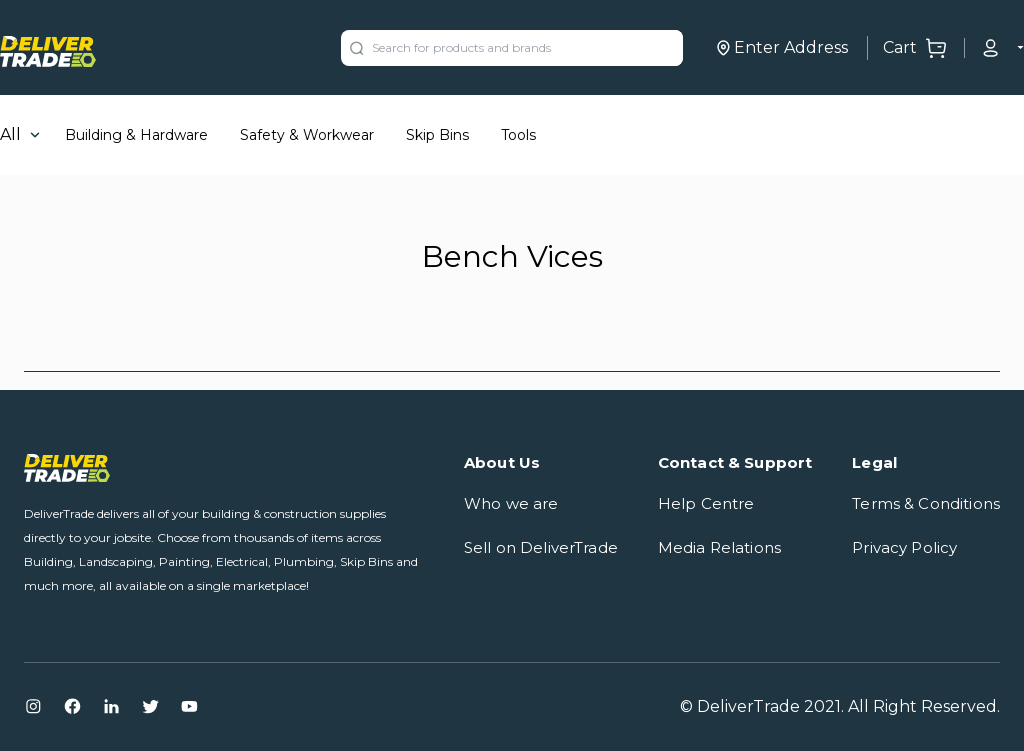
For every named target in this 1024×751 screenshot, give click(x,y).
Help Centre (706, 503)
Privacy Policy (904, 547)
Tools (518, 135)
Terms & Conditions (926, 503)
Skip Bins (437, 135)
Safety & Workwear (307, 135)
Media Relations (719, 547)
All (10, 134)
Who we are (511, 503)
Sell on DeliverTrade (541, 547)
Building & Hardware (136, 135)
